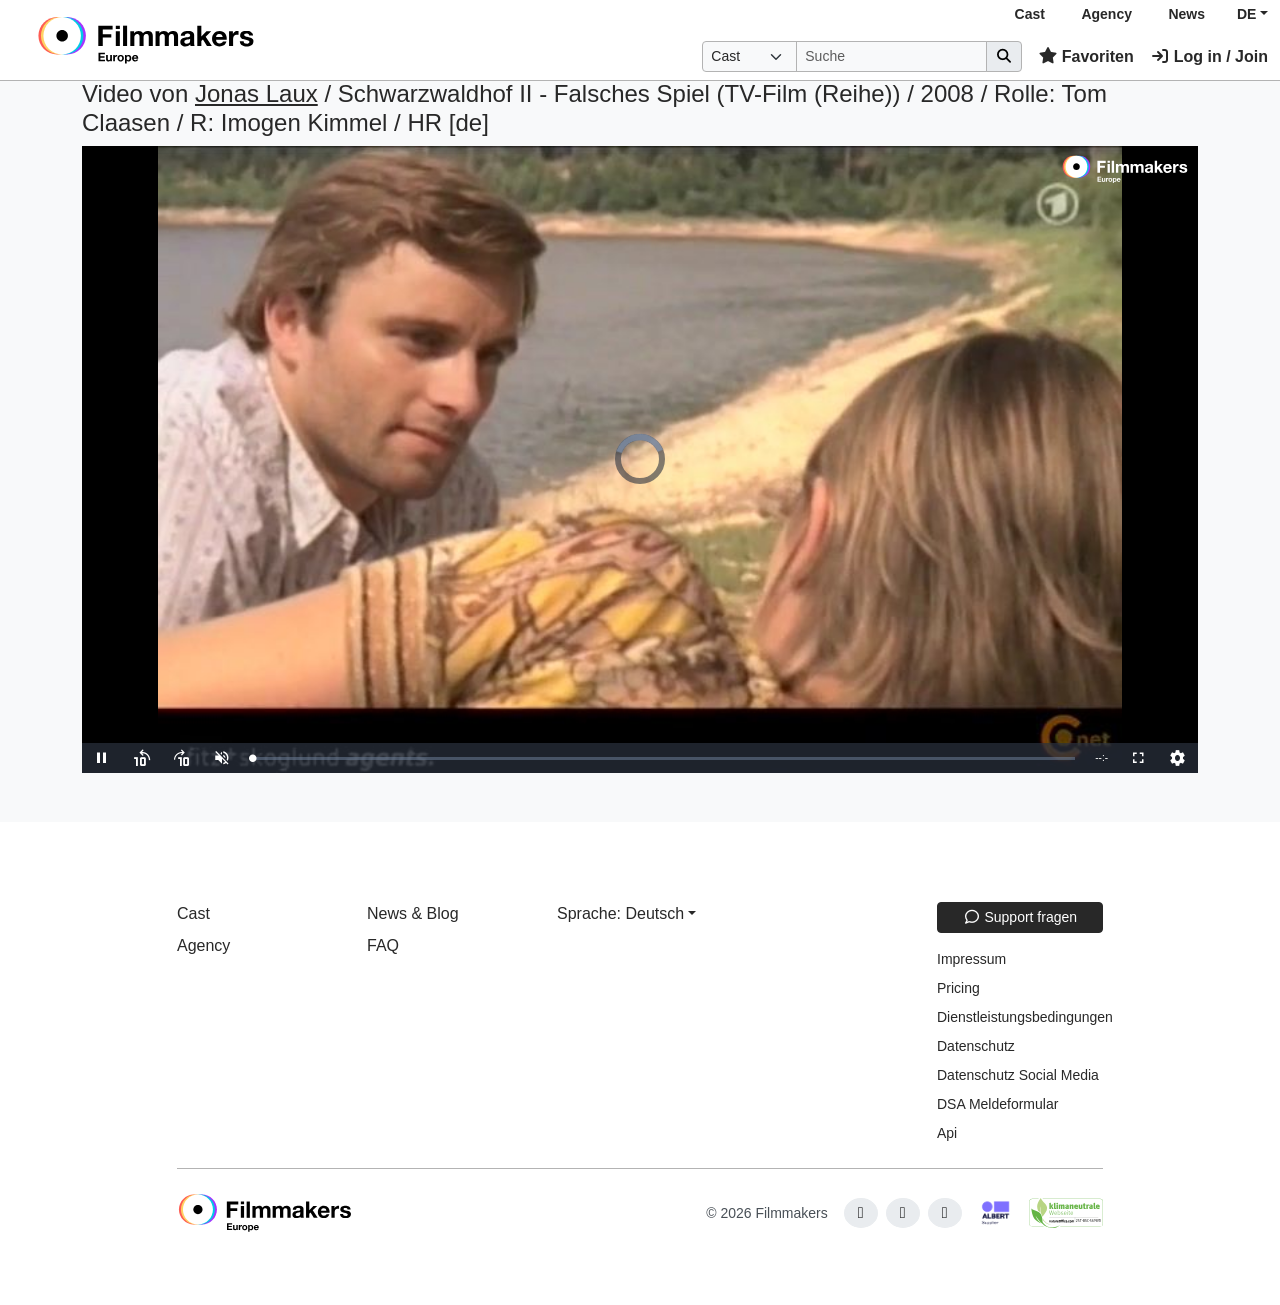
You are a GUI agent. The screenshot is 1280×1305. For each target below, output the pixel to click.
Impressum (971, 959)
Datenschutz (976, 1046)
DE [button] (1246, 14)
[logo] (195, 40)
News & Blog (413, 913)
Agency (1106, 14)
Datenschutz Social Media (1018, 1075)
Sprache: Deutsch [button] (620, 913)
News (1186, 14)
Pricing (958, 988)
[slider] (663, 758)
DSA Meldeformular (997, 1104)
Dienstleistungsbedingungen (1025, 1017)
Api (947, 1133)
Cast (1030, 14)
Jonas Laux (256, 93)
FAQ (383, 945)
